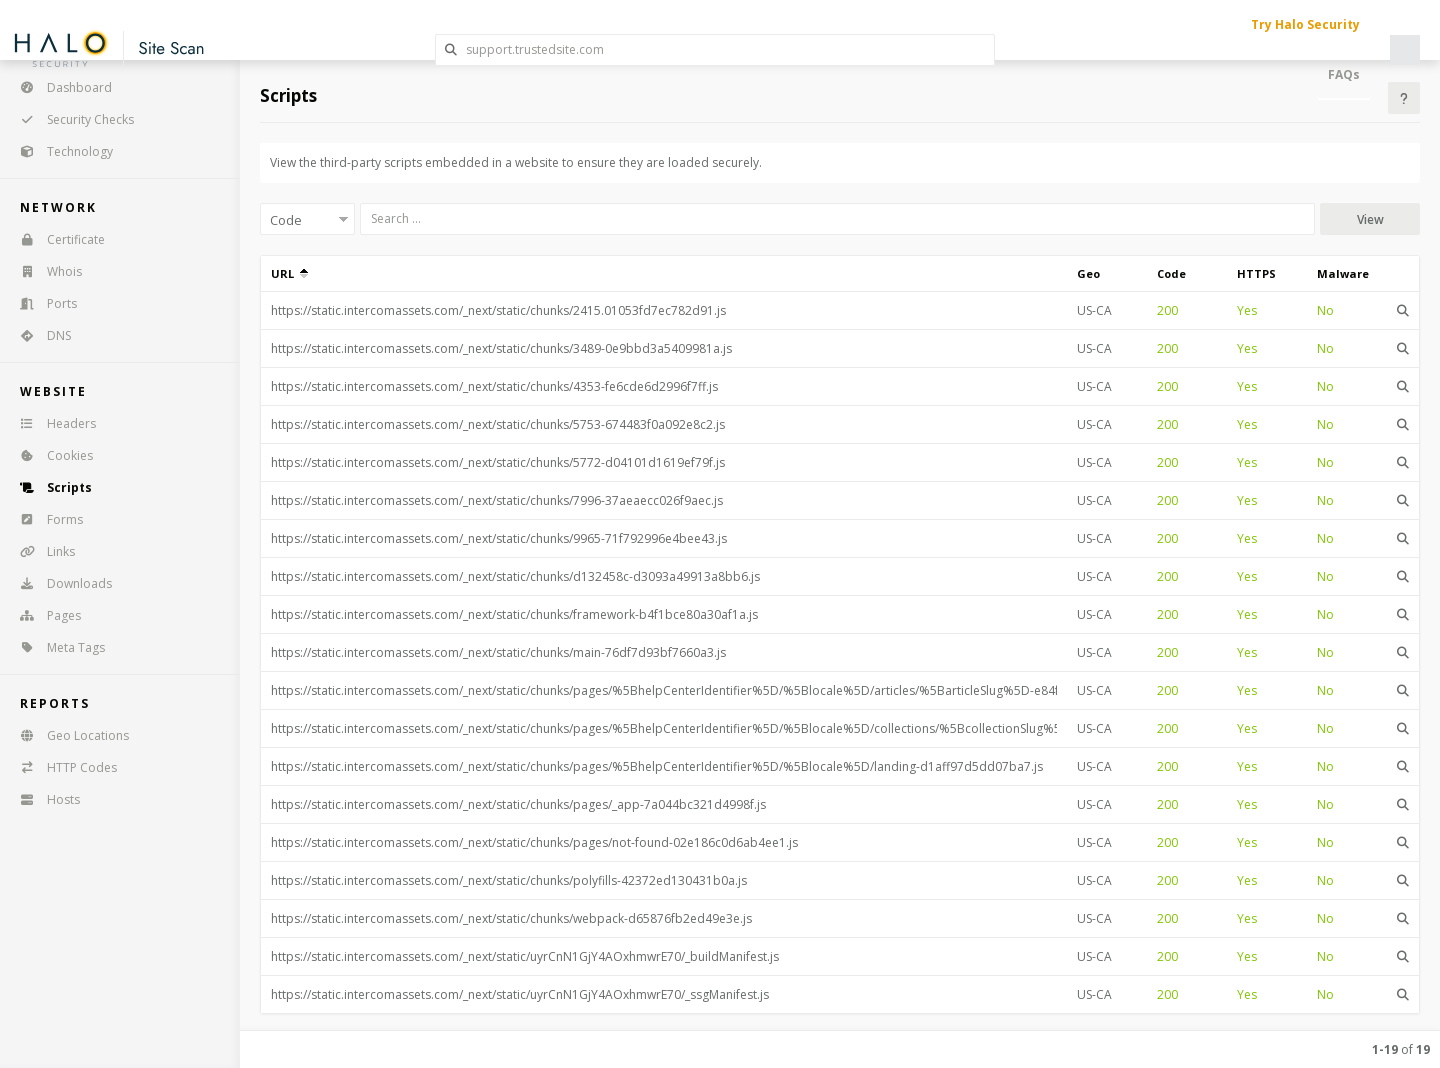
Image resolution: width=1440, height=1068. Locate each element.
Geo (1088, 273)
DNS (39, 335)
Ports (42, 303)
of (1401, 1049)
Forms (45, 519)
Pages (44, 615)
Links (41, 551)
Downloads (59, 583)
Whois (44, 271)
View (1370, 219)
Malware (1343, 273)
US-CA (1094, 310)
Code (1171, 273)
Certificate (56, 239)
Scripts (49, 487)
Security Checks (70, 119)
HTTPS (1256, 273)
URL (289, 273)
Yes (1247, 310)
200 (1167, 310)
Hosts (43, 799)
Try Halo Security (1305, 24)
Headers (51, 423)
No (1325, 310)
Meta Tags (56, 647)
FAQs (1344, 74)
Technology (60, 151)
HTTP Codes (62, 767)
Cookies (50, 455)
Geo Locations (68, 735)
